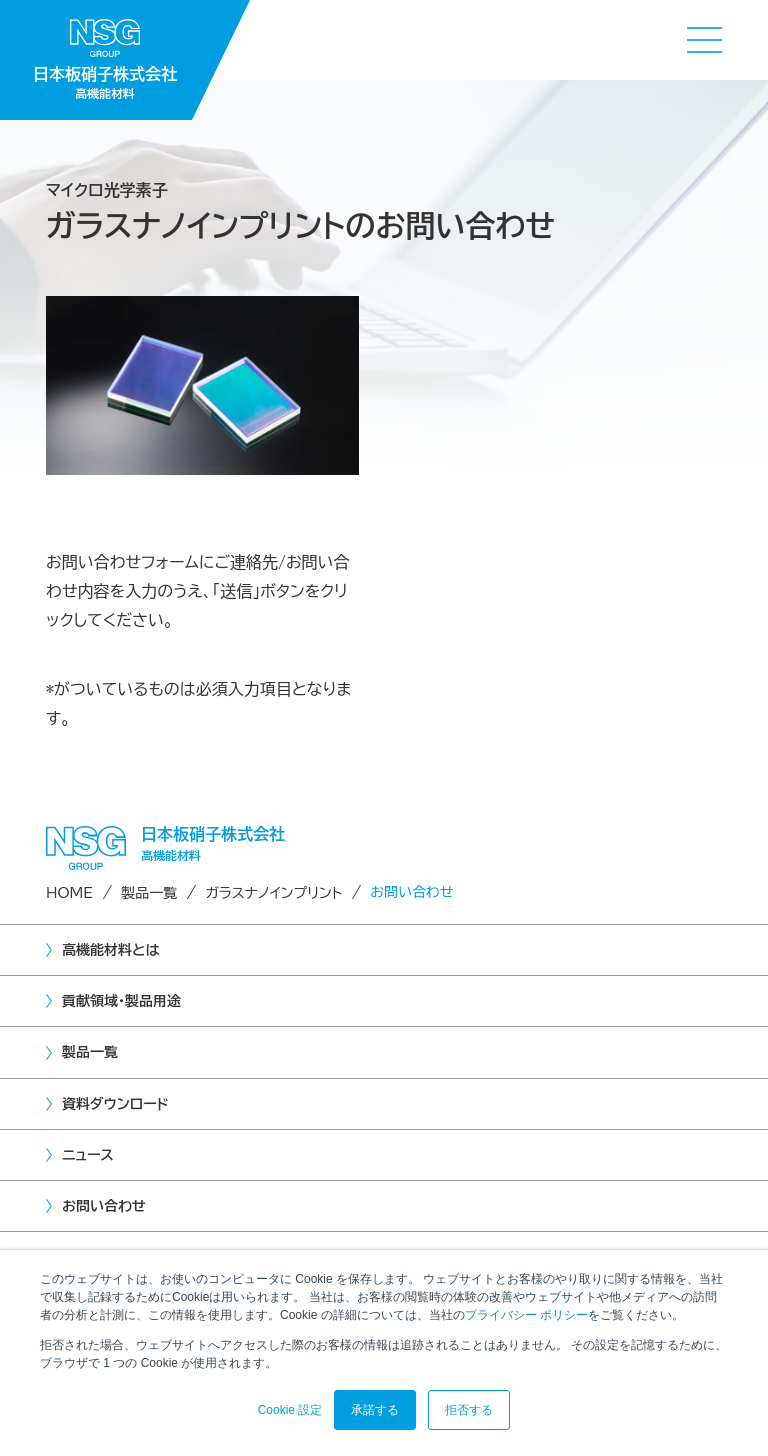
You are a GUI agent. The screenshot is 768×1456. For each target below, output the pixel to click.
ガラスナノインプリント (273, 893)
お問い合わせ (104, 1206)
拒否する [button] (469, 1410)
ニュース (88, 1155)
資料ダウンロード (115, 1104)
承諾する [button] (375, 1410)
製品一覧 (149, 893)
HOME (69, 893)
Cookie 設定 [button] (290, 1410)
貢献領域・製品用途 (121, 1001)
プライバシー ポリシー (526, 1315)
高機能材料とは (110, 950)
